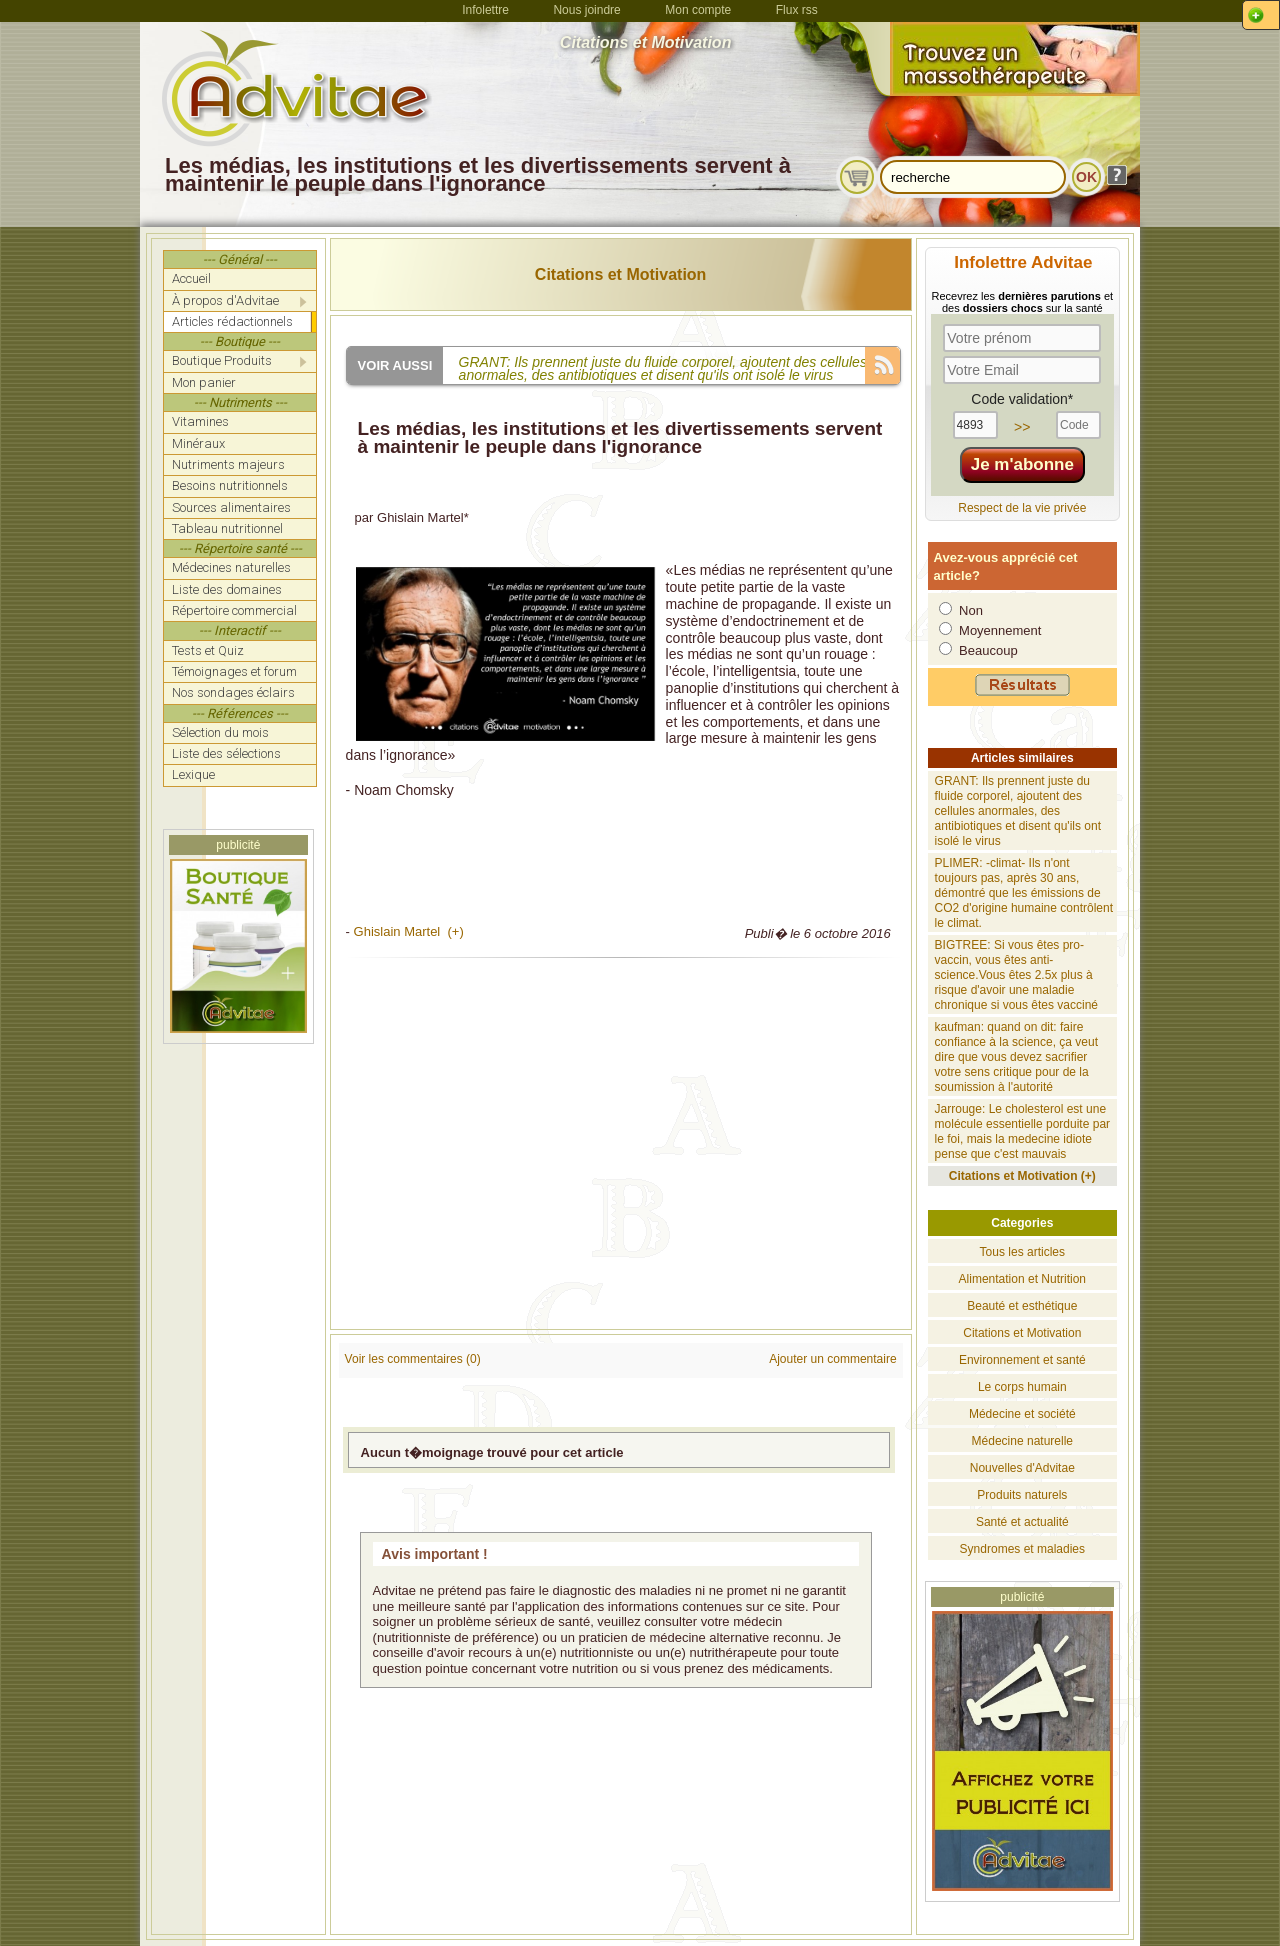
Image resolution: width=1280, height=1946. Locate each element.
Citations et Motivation (621, 274)
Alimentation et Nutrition (1022, 1279)
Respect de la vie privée (1022, 508)
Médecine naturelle (1022, 1441)
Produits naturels (1022, 1495)
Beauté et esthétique (1022, 1306)
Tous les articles (1022, 1252)
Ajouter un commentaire (832, 1359)
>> (1022, 427)
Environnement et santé (1022, 1360)
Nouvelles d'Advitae (1022, 1468)
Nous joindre (586, 10)
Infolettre (485, 10)
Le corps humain (1022, 1387)
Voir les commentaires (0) (413, 1359)
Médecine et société (1022, 1414)
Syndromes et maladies (1022, 1549)
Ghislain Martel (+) (409, 931)
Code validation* (1022, 399)
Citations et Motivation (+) (1022, 1176)
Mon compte (698, 10)
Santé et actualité (1022, 1522)
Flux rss (797, 10)
